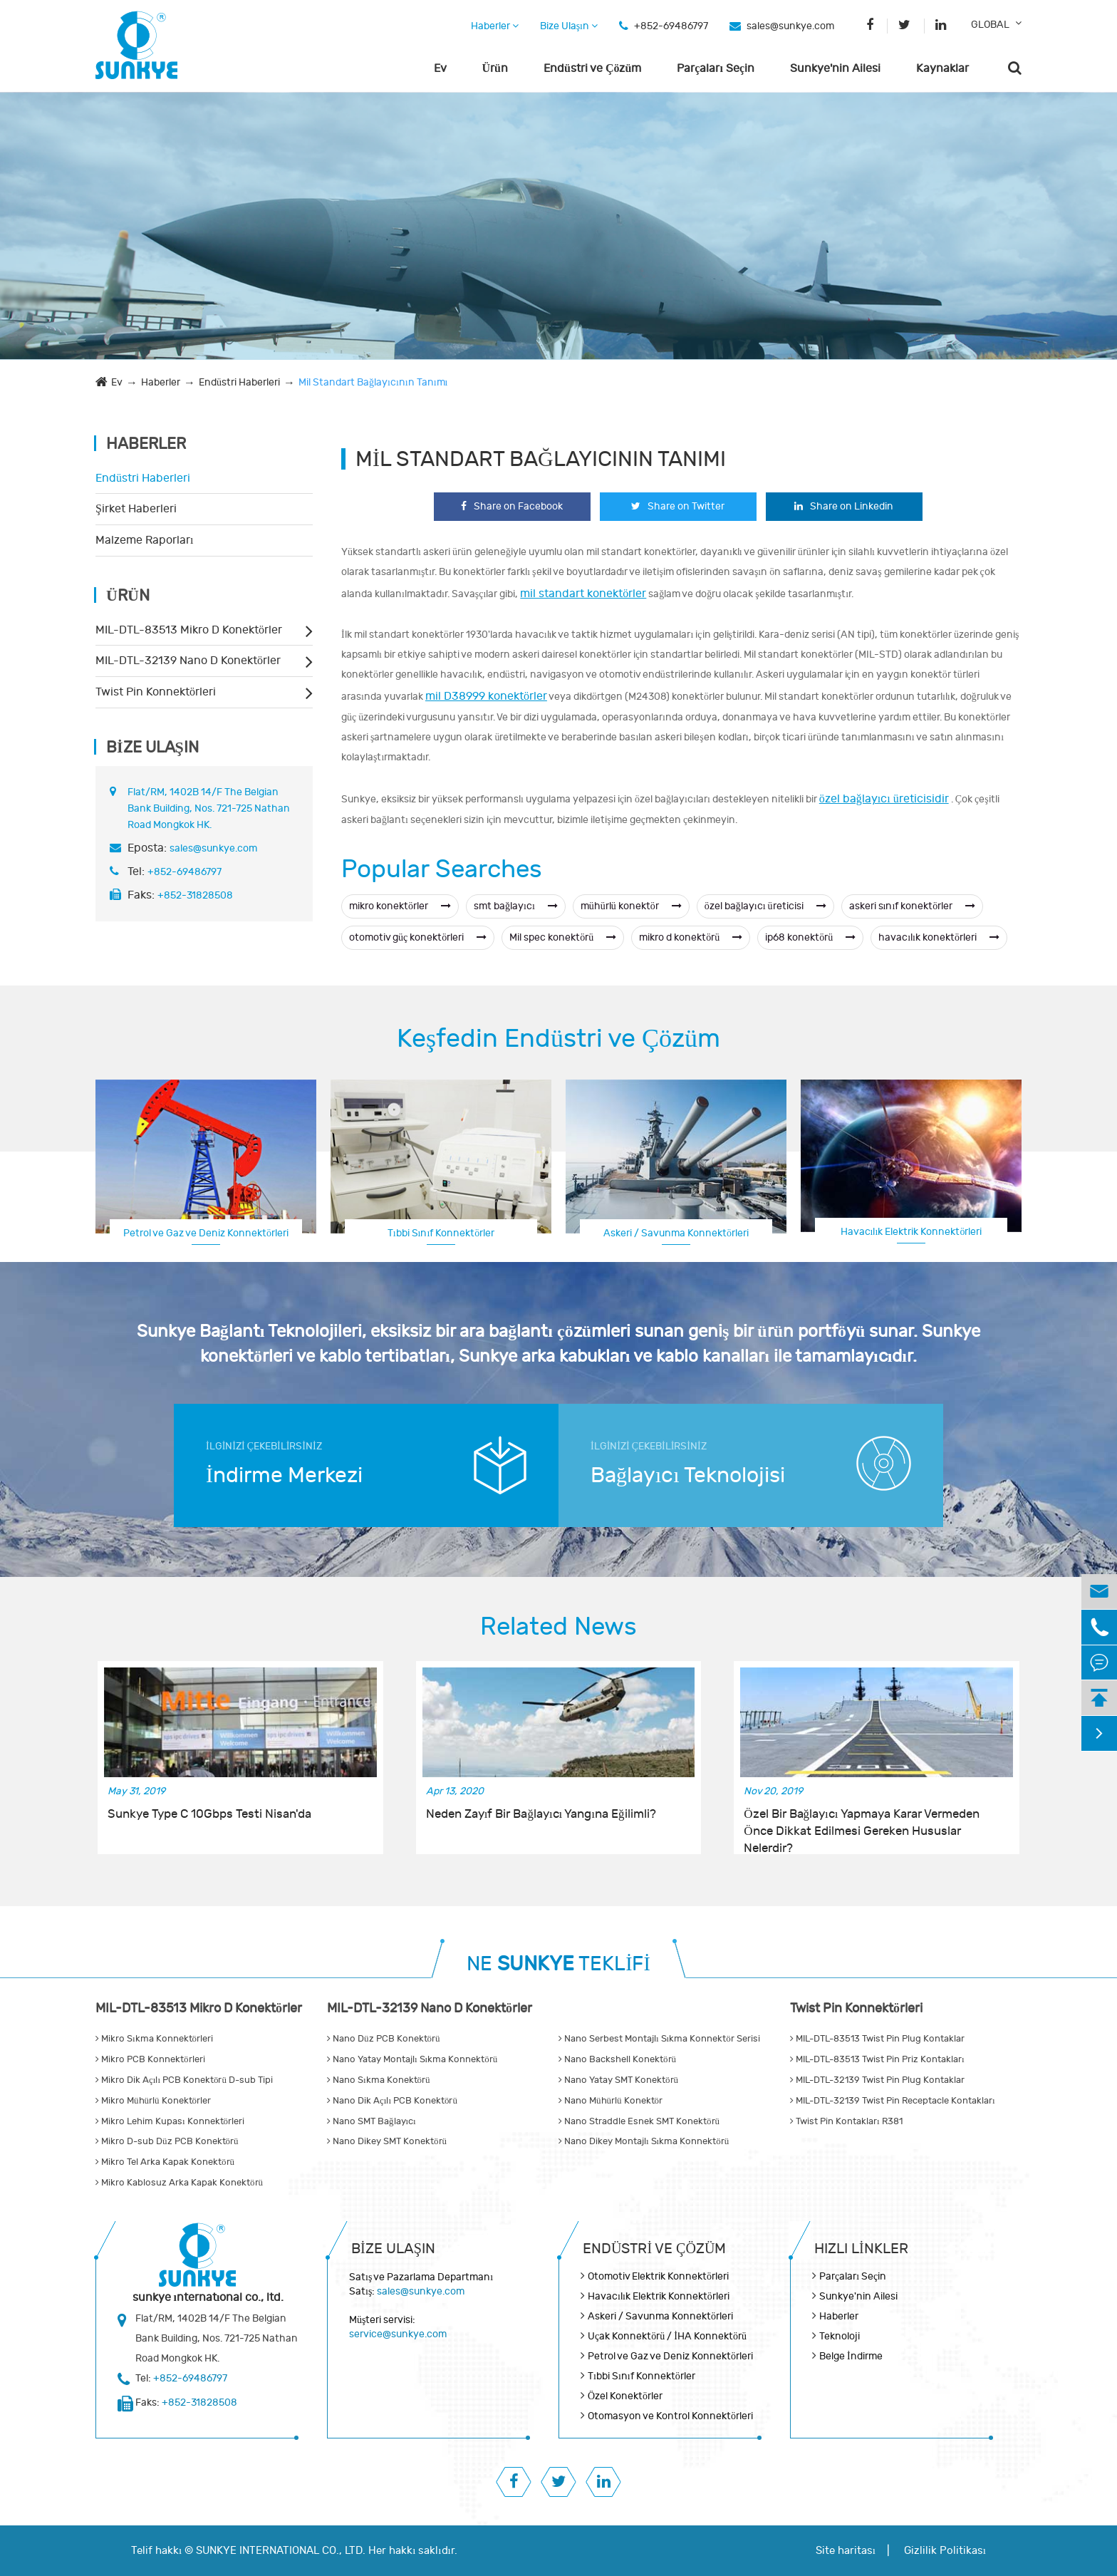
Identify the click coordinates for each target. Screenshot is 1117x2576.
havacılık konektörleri (938, 937)
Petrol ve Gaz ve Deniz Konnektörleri (206, 1233)
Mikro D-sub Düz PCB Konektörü (167, 2141)
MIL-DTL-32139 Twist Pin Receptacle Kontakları (892, 2100)
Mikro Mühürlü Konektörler (153, 2100)
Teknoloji (839, 2336)
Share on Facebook (512, 506)
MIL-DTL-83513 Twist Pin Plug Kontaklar (877, 2038)
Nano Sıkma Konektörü (378, 2080)
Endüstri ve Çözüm (592, 68)
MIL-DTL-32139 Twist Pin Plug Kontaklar (877, 2080)
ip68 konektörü (810, 937)
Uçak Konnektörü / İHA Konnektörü (667, 2336)
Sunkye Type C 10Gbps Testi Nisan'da (209, 1814)
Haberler (495, 26)
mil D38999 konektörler (486, 696)
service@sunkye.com (398, 2334)
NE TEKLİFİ (558, 1964)
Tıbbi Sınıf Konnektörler (441, 1233)
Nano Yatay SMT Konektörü (618, 2080)
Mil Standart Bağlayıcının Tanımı (372, 382)
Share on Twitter (677, 506)
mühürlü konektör (631, 906)
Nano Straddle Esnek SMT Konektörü (638, 2121)
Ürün (495, 68)
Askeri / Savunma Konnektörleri (676, 1233)
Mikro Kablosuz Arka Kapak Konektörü (179, 2182)
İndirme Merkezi (284, 1475)
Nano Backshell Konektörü (617, 2059)
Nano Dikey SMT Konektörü (387, 2141)
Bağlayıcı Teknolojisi (688, 1475)
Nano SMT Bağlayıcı (371, 2121)
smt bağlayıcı (516, 906)
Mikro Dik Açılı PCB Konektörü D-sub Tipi (184, 2080)
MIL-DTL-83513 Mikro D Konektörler (188, 630)
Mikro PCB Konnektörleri (150, 2059)
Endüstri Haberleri (239, 382)
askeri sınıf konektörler (912, 906)
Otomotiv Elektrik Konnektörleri (658, 2276)
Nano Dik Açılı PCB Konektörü (392, 2100)
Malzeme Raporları (144, 540)
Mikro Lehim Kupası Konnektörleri (169, 2121)
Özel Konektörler (625, 2396)
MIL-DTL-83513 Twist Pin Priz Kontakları (877, 2059)
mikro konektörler (400, 906)
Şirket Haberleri (136, 508)
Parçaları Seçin (715, 68)
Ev (440, 68)
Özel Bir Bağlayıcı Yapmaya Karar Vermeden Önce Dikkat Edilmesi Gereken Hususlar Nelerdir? (861, 1823)
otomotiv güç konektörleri (418, 937)
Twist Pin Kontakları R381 (846, 2121)
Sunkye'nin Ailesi (835, 68)
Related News (558, 1627)
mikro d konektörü (690, 937)
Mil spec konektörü (562, 937)
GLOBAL (990, 25)
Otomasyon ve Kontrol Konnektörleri (670, 2416)
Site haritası (846, 2551)
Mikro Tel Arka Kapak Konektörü (164, 2162)
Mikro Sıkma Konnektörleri (154, 2038)
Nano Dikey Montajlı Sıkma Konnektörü (643, 2141)
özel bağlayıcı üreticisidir (884, 798)
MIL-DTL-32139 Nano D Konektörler (188, 660)
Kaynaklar (942, 68)
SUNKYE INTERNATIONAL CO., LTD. (280, 2551)
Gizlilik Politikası (945, 2551)
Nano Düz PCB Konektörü (383, 2038)
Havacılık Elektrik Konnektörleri (911, 1232)
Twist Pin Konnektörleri (155, 692)
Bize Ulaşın (569, 26)
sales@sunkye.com (790, 26)
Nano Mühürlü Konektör (610, 2100)
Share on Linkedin (843, 506)
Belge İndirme (851, 2356)
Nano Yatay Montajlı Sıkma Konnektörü (412, 2059)
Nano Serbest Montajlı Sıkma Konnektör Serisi (659, 2038)
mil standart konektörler (583, 593)
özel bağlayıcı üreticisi (765, 906)
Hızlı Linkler (861, 2248)
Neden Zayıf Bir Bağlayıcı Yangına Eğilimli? (541, 1814)
